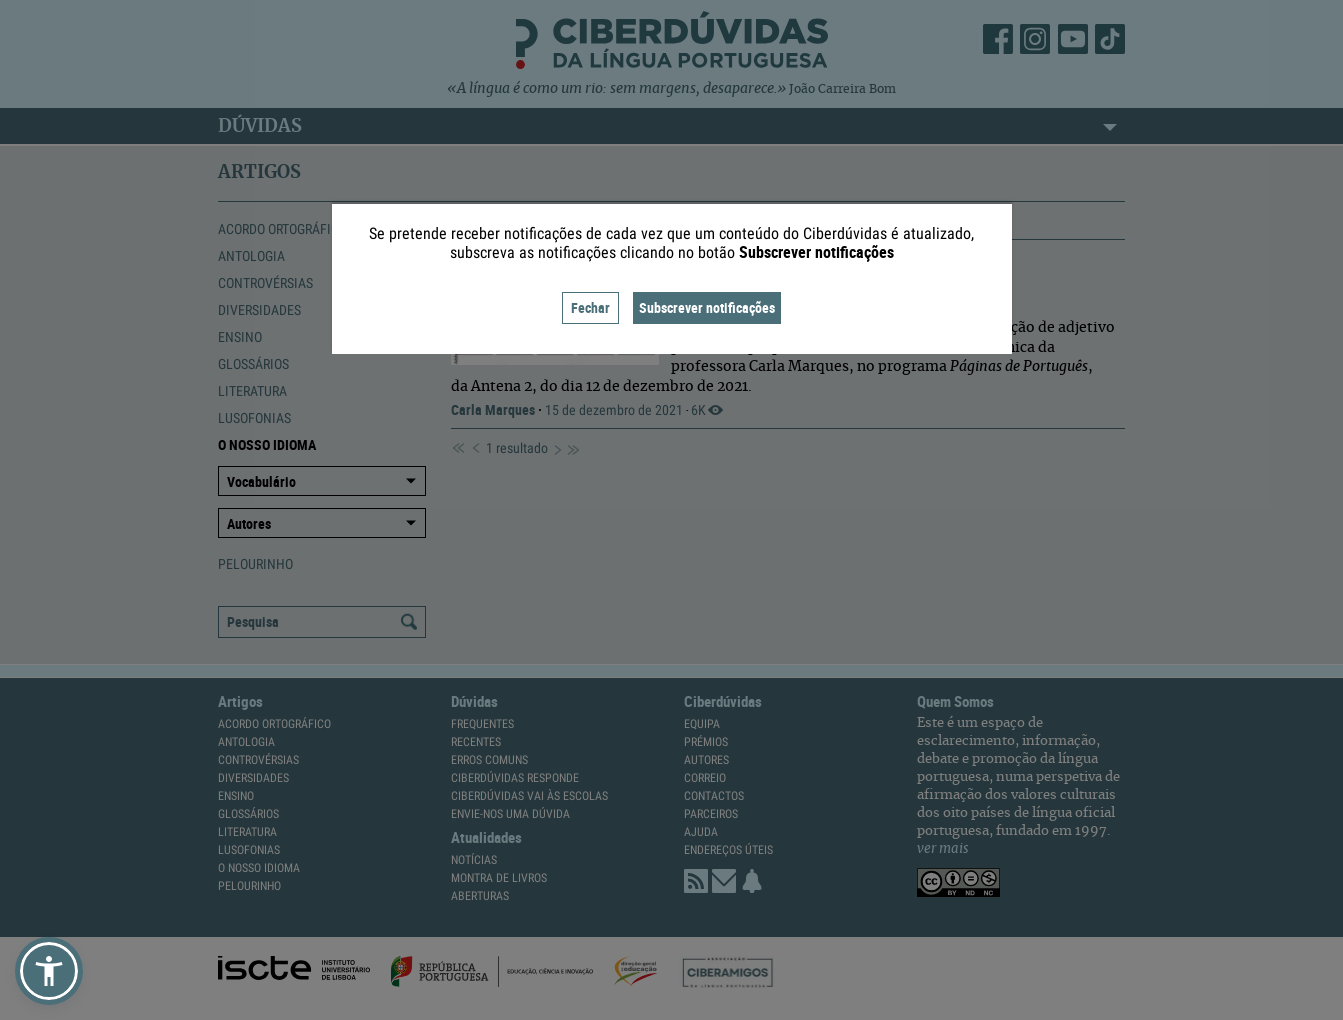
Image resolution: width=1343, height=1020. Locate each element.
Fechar (590, 307)
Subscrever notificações (707, 307)
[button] (49, 971)
